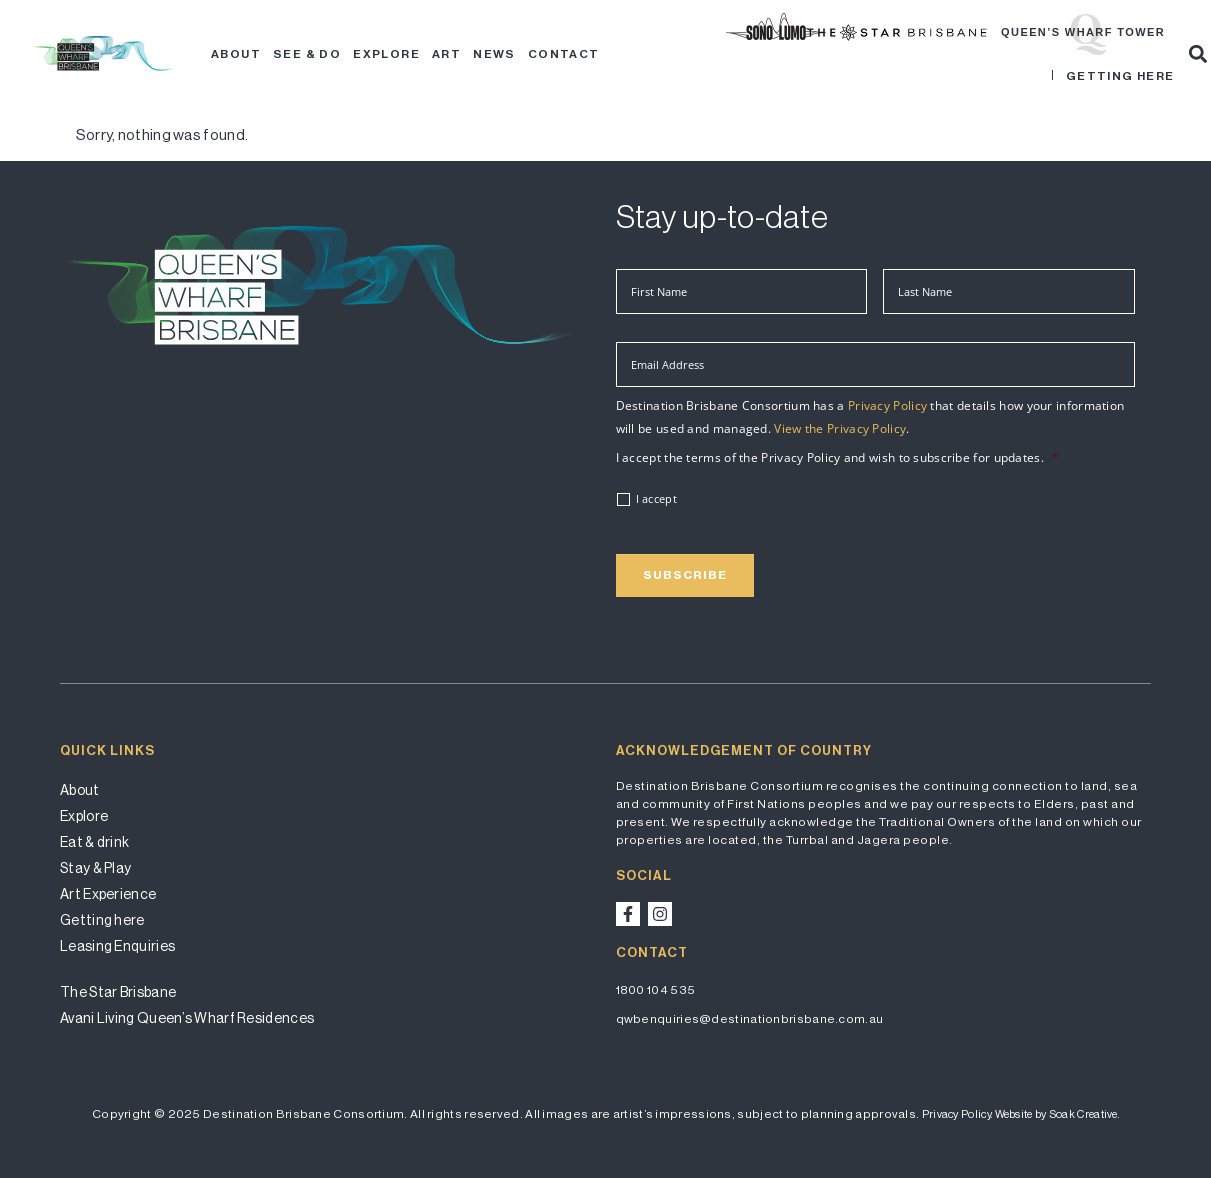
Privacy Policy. (957, 1114)
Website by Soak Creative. (1057, 1114)
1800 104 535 (656, 990)
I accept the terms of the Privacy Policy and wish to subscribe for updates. (838, 458)
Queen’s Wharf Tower (1083, 32)
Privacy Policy (887, 405)
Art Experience (108, 894)
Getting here (1120, 76)
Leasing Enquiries (117, 946)
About (236, 54)
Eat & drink (94, 842)
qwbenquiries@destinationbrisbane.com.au (750, 1019)
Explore (386, 54)
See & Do (307, 54)
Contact (564, 54)
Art (446, 54)
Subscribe (685, 575)
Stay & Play (95, 868)
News (494, 54)
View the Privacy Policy (840, 428)
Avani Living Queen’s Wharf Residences (187, 1018)
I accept (656, 499)
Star (986, 32)
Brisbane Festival (818, 32)
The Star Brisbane (118, 992)
